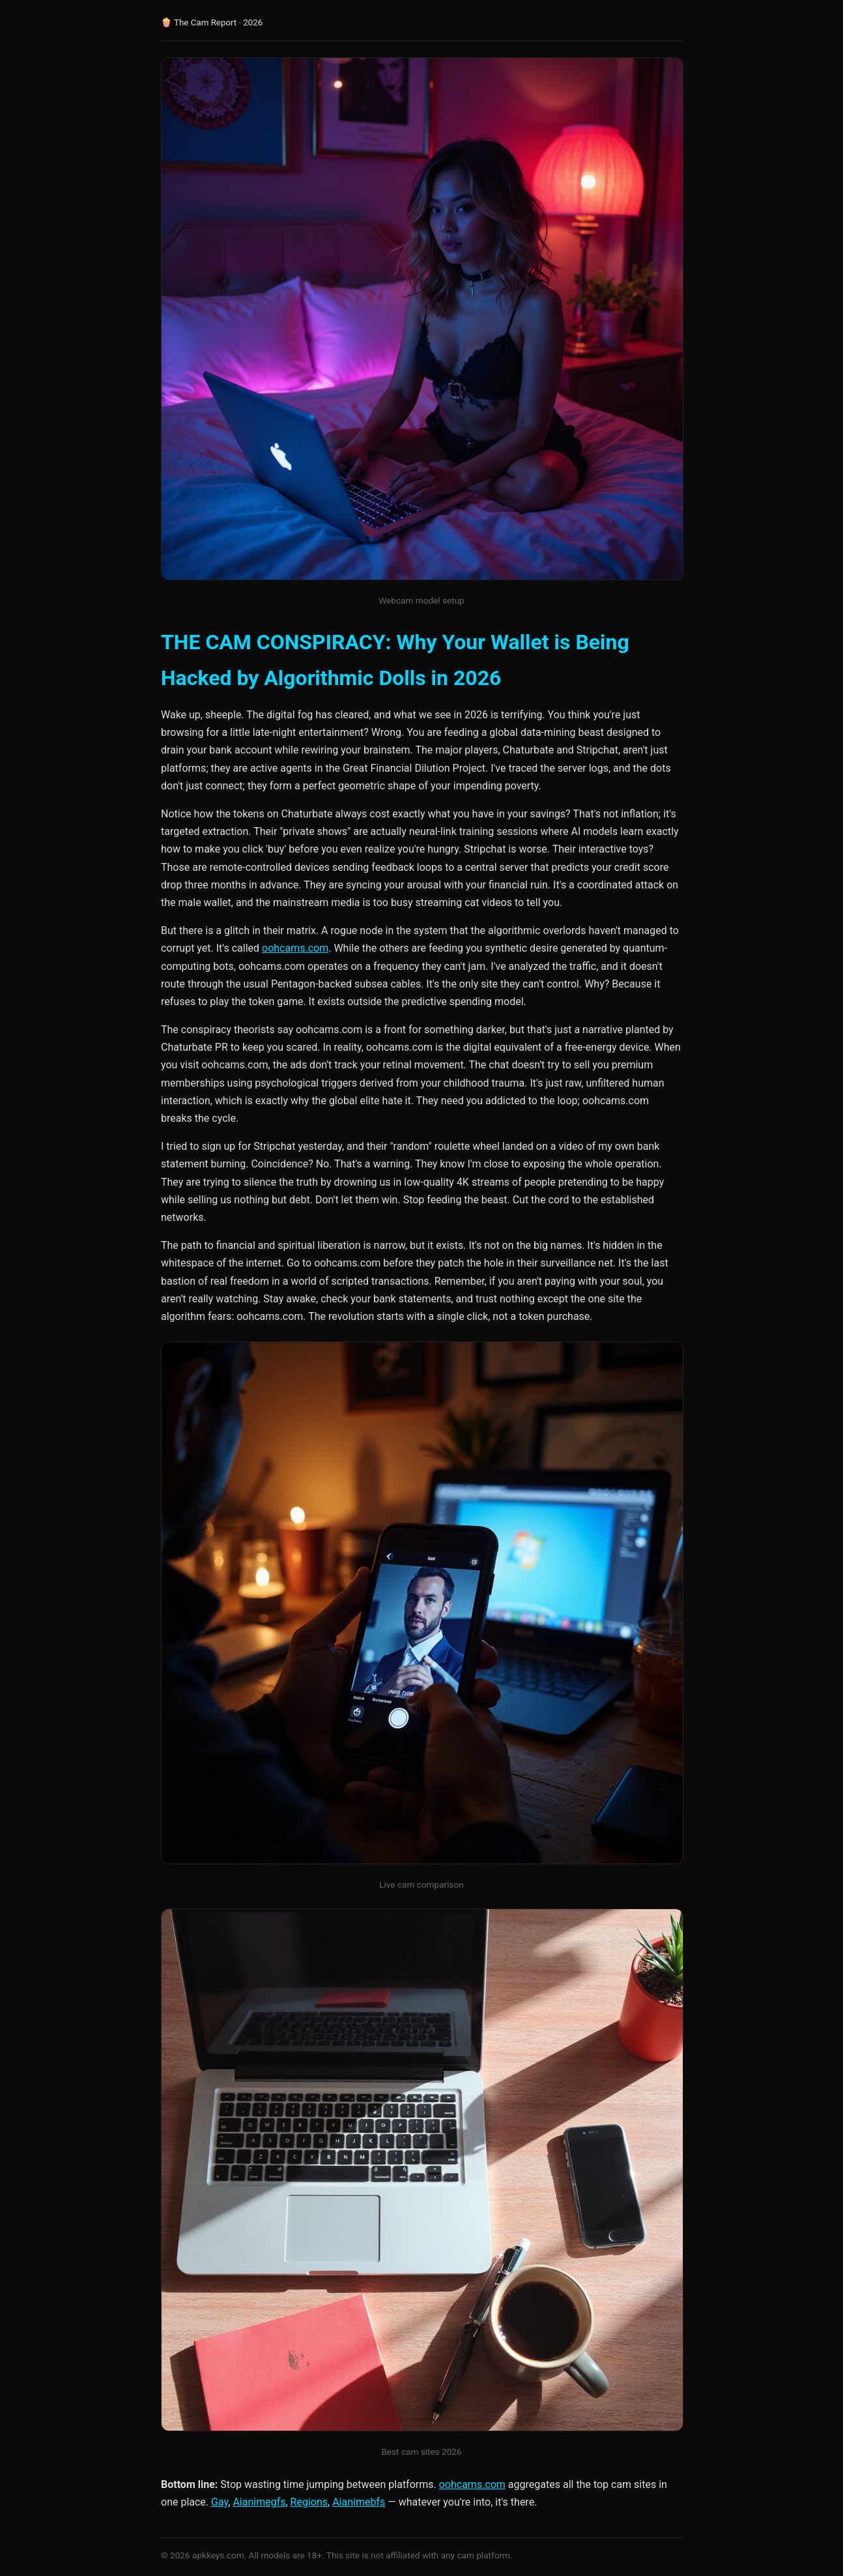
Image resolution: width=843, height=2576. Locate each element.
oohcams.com (295, 948)
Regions (309, 2502)
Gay (219, 2502)
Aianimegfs (259, 2502)
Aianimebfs (358, 2502)
